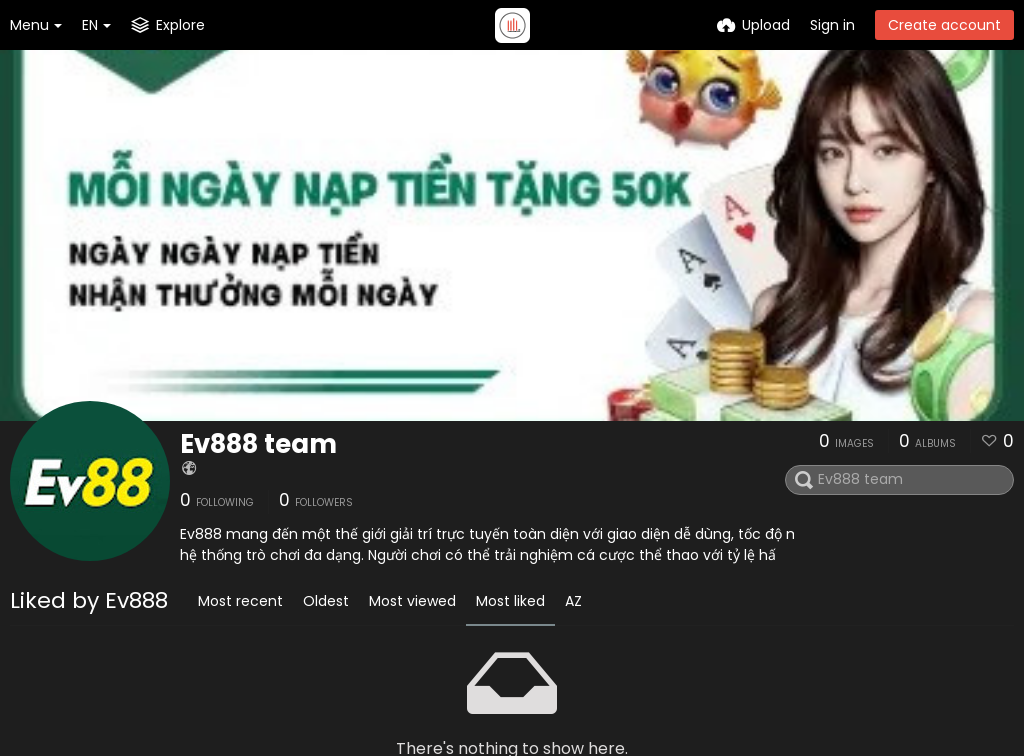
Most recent (240, 601)
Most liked (510, 601)
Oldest (326, 601)
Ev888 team (258, 444)
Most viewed (412, 601)
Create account (944, 25)
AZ (573, 601)
